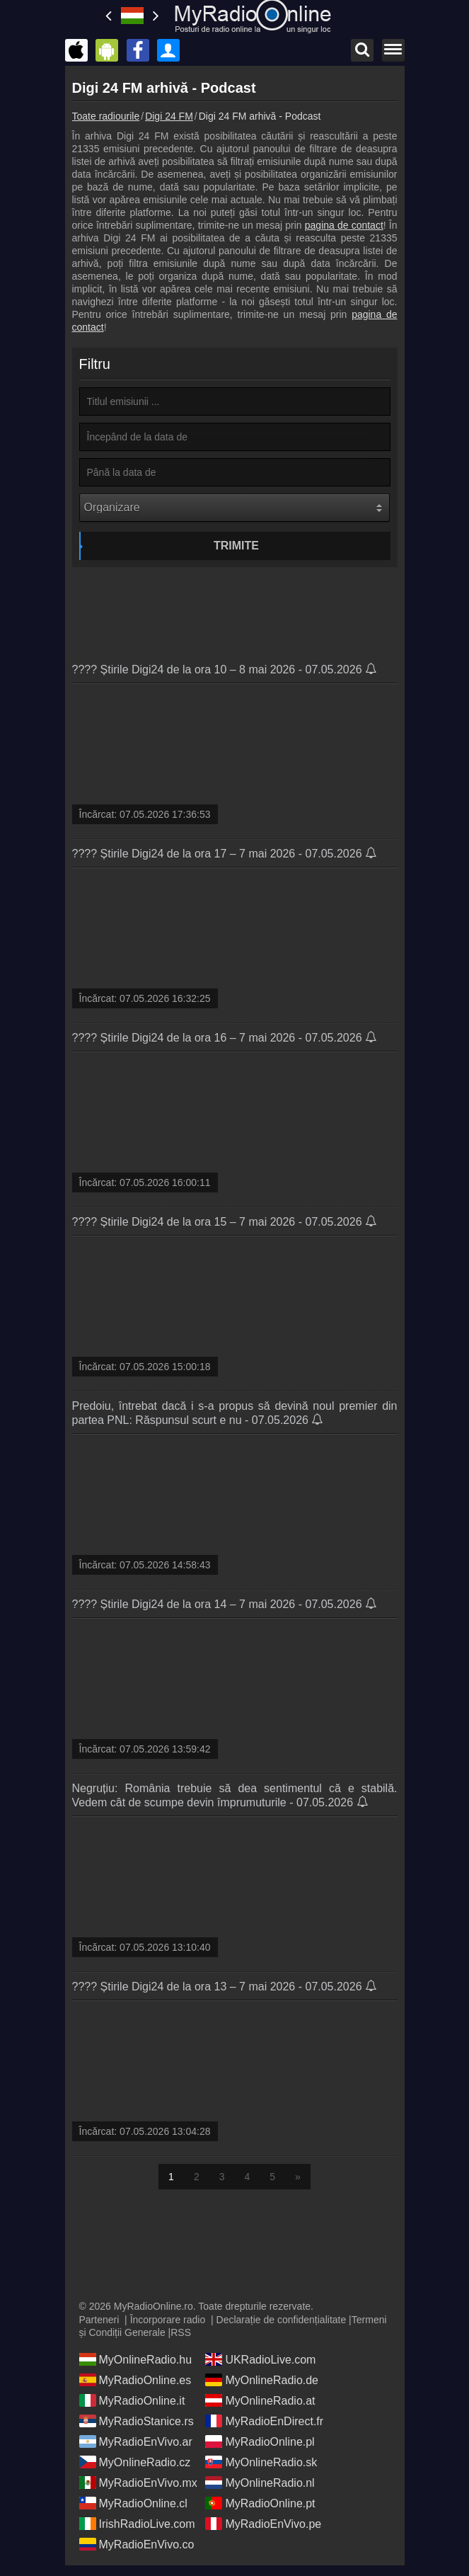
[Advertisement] (235, 609)
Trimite (236, 546)
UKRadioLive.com (260, 2359)
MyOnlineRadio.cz (135, 2462)
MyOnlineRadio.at (260, 2400)
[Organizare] (234, 507)
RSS (180, 2332)
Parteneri (99, 2319)
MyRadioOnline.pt (260, 2503)
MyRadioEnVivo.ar (135, 2441)
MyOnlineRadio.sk (261, 2462)
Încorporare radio (168, 2319)
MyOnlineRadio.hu (135, 2359)
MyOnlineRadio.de (261, 2379)
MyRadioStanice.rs (136, 2421)
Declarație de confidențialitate (281, 2319)
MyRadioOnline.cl (133, 2503)
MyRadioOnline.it (132, 2400)
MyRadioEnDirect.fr (264, 2421)
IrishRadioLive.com (137, 2523)
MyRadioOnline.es (135, 2379)
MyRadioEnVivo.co (137, 2544)
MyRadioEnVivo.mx (138, 2482)
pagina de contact (344, 225)
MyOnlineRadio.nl (259, 2482)
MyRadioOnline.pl (259, 2441)
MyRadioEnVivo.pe (263, 2523)
